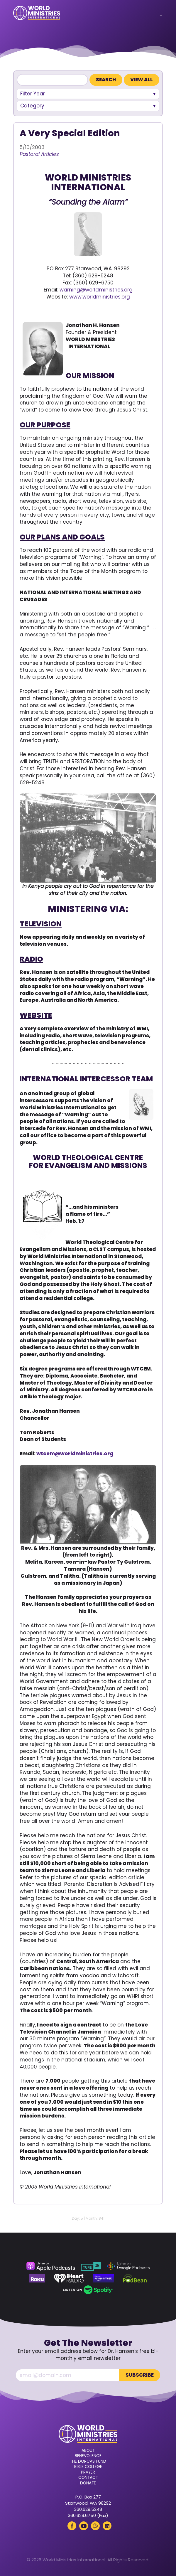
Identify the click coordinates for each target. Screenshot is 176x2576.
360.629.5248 (88, 2509)
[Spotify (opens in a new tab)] (88, 2289)
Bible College (88, 2467)
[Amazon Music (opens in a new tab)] (103, 2278)
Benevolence (88, 2456)
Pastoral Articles (39, 154)
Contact (88, 2478)
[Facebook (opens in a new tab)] (71, 2525)
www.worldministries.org (99, 296)
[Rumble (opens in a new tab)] (95, 2525)
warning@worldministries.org (96, 289)
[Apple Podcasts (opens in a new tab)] (50, 2266)
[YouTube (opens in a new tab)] (83, 2525)
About (88, 2451)
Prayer (88, 2472)
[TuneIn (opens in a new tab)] (91, 2266)
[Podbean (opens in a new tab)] (135, 2278)
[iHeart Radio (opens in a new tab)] (69, 2278)
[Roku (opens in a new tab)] (37, 2278)
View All (141, 79)
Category (32, 105)
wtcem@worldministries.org (74, 1453)
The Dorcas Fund (88, 2461)
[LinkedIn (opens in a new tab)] (107, 2525)
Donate (88, 2483)
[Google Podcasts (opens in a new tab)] (128, 2266)
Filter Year (32, 93)
